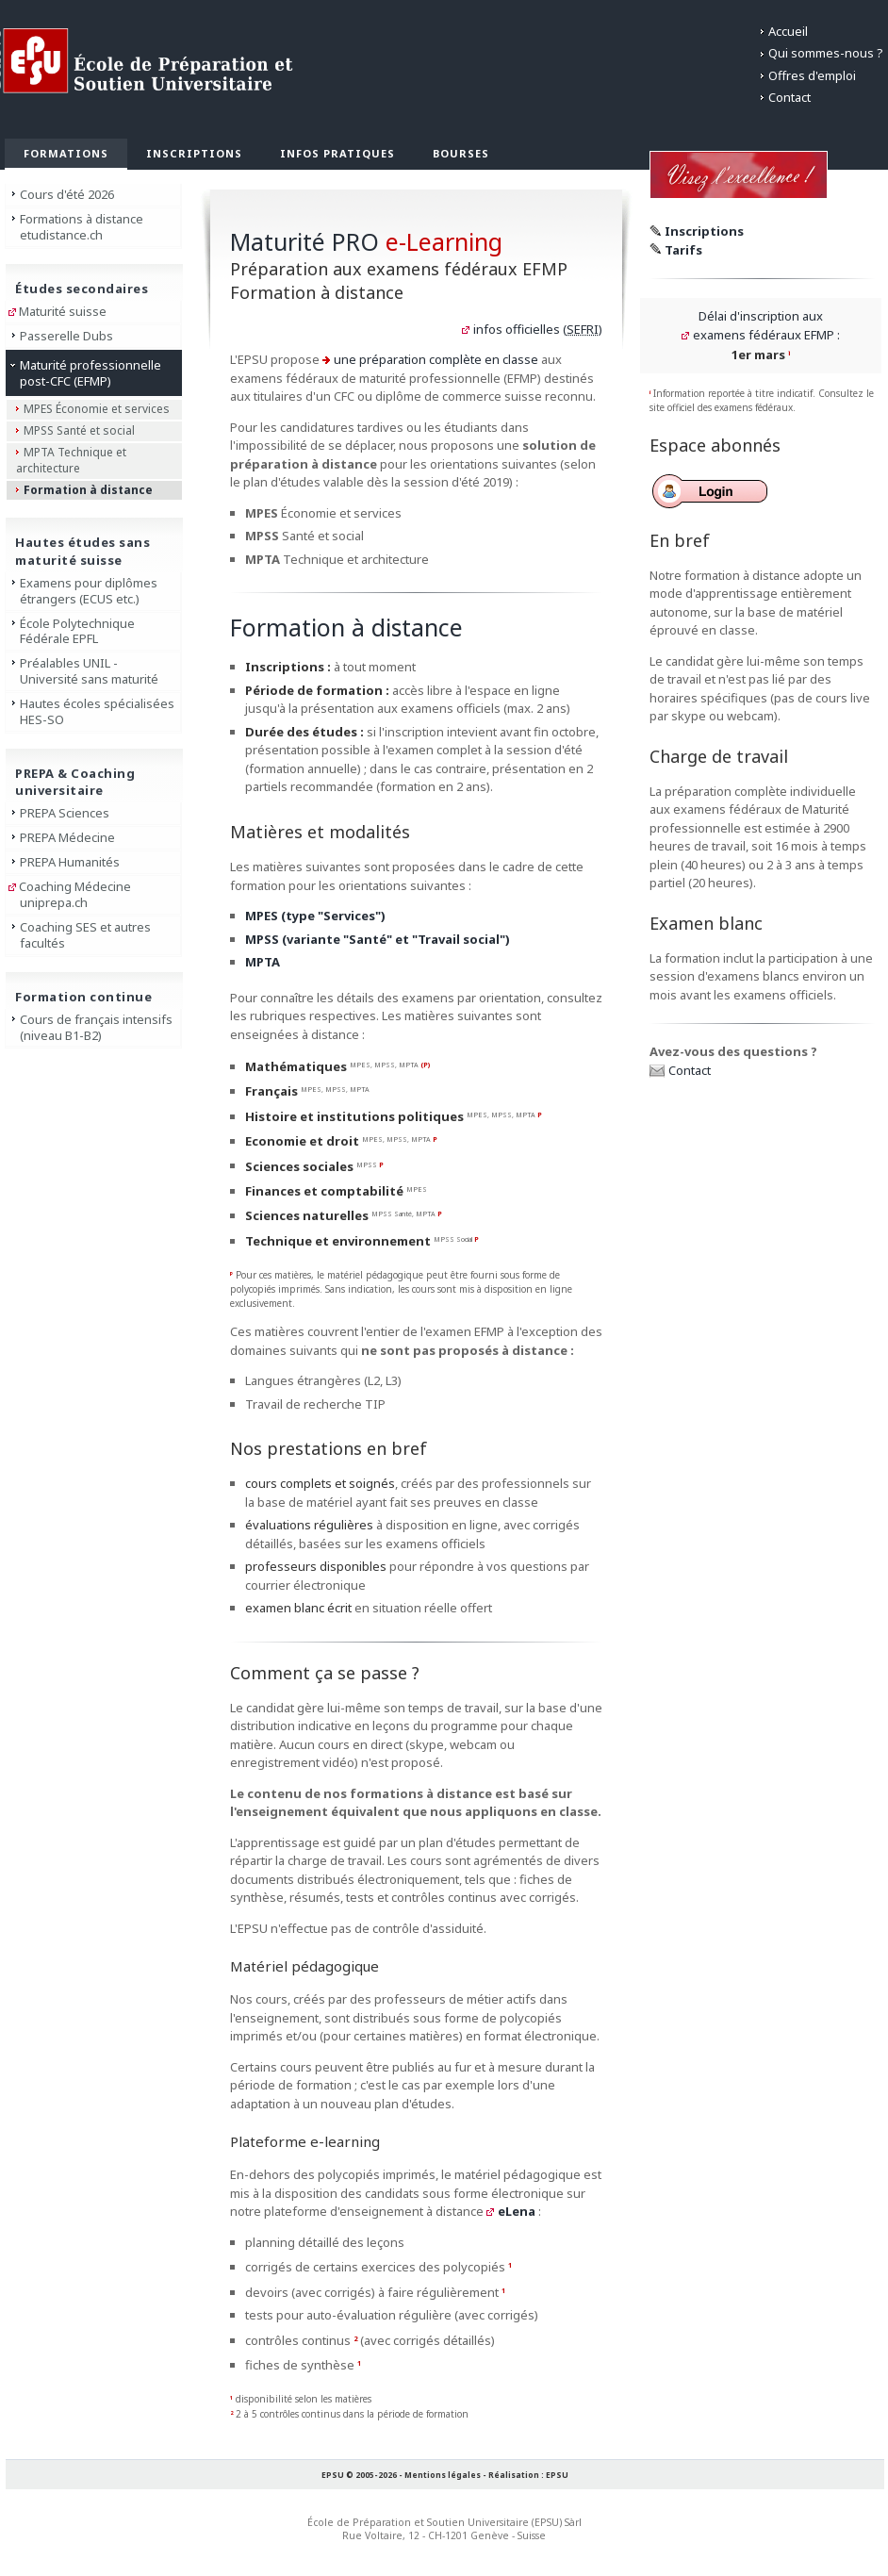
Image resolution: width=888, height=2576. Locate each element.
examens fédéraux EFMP (763, 334)
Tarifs (683, 249)
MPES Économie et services (97, 409)
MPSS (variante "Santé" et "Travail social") (377, 939)
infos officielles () (537, 329)
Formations (66, 153)
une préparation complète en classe (436, 359)
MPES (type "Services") (315, 915)
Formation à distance (88, 490)
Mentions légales (442, 2474)
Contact (789, 97)
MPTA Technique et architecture (71, 460)
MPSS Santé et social (79, 430)
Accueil (788, 31)
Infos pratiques (337, 153)
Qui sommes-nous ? (825, 52)
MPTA (262, 961)
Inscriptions (194, 153)
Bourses (461, 153)
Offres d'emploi (812, 75)
